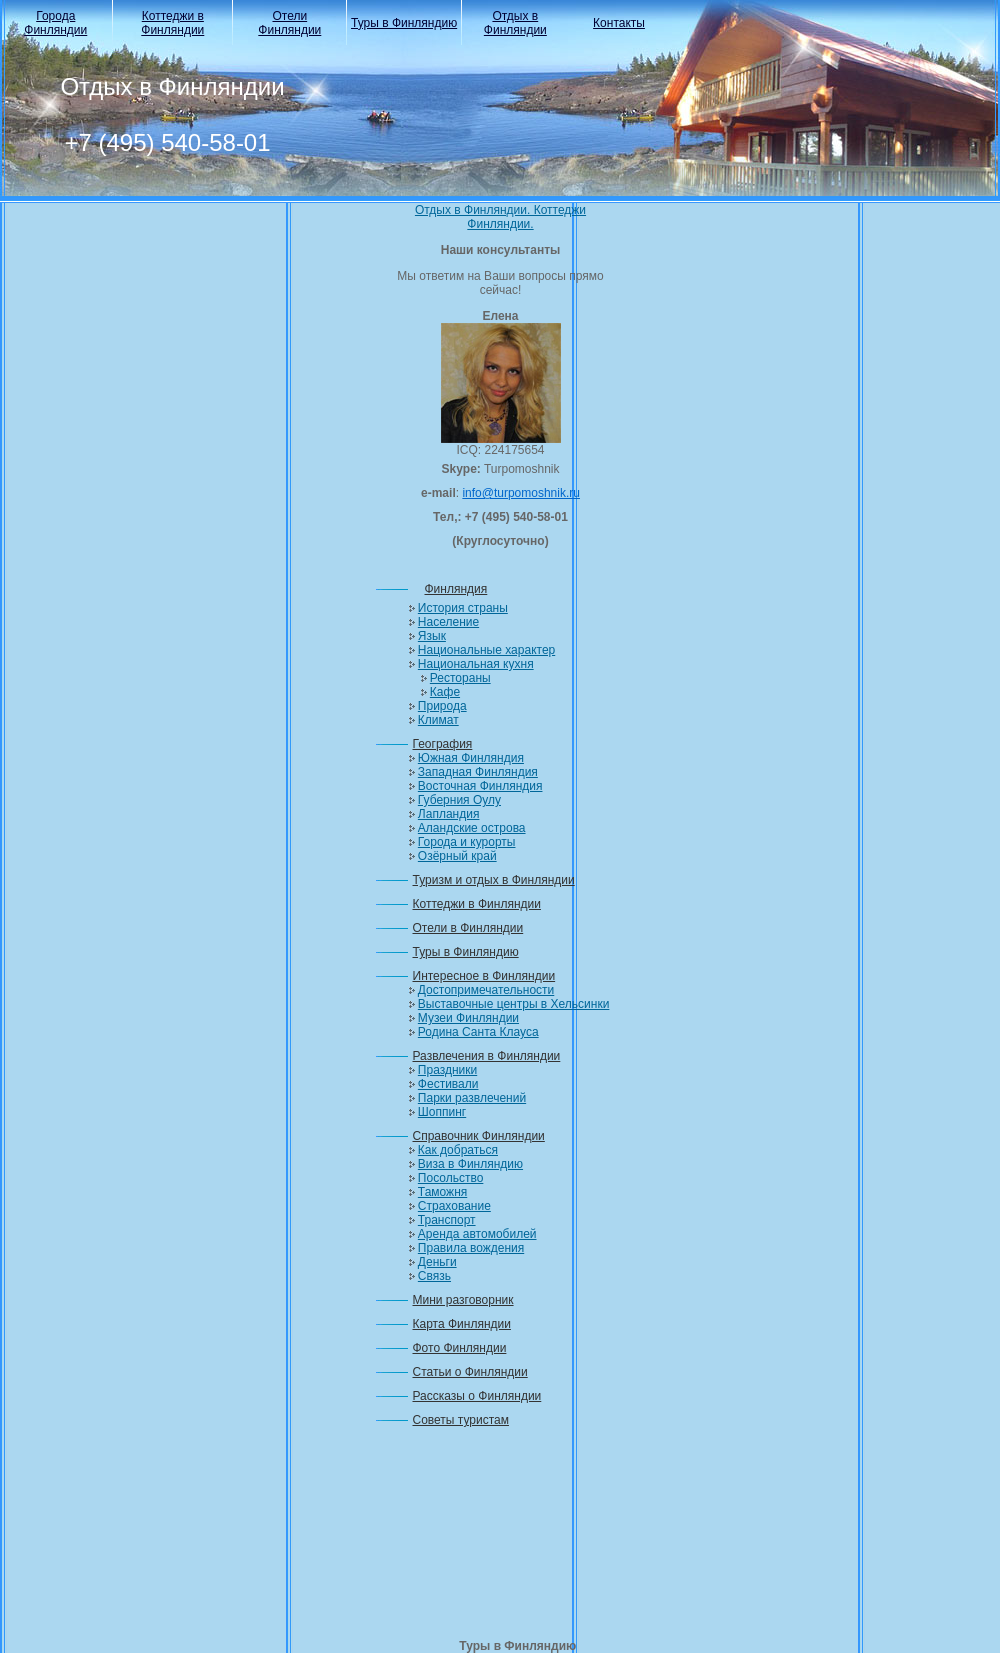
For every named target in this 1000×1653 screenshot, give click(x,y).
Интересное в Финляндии (484, 976)
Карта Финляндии (462, 1324)
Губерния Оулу (459, 800)
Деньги (437, 1262)
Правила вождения (471, 1248)
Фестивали (448, 1084)
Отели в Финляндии (468, 928)
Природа (442, 706)
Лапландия (449, 814)
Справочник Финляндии (479, 1136)
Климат (438, 720)
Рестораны (460, 678)
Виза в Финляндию (470, 1164)
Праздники (447, 1070)
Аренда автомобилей (477, 1234)
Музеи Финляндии (468, 1018)
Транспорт (447, 1220)
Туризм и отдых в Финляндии (494, 880)
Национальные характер (486, 650)
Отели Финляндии (289, 23)
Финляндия (456, 589)
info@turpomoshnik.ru (521, 493)
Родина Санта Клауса (478, 1032)
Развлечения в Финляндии (487, 1056)
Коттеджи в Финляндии (172, 23)
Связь (434, 1276)
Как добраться (458, 1150)
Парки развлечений (472, 1098)
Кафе (445, 692)
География (443, 744)
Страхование (454, 1206)
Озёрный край (457, 856)
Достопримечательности (486, 990)
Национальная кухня (476, 664)
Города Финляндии (55, 23)
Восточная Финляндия (480, 786)
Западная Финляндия (478, 772)
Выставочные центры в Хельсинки (514, 1004)
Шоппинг (442, 1112)
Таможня (442, 1192)
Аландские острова (472, 828)
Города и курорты (467, 842)
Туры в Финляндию (404, 23)
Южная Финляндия (471, 758)
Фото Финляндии (460, 1348)
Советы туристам (461, 1420)
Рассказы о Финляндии (477, 1396)
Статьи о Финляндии (470, 1372)
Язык (432, 636)
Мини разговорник (463, 1300)
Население (448, 622)
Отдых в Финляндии (515, 23)
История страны (463, 608)
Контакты (619, 23)
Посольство (451, 1178)
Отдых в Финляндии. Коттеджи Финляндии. (500, 217)
